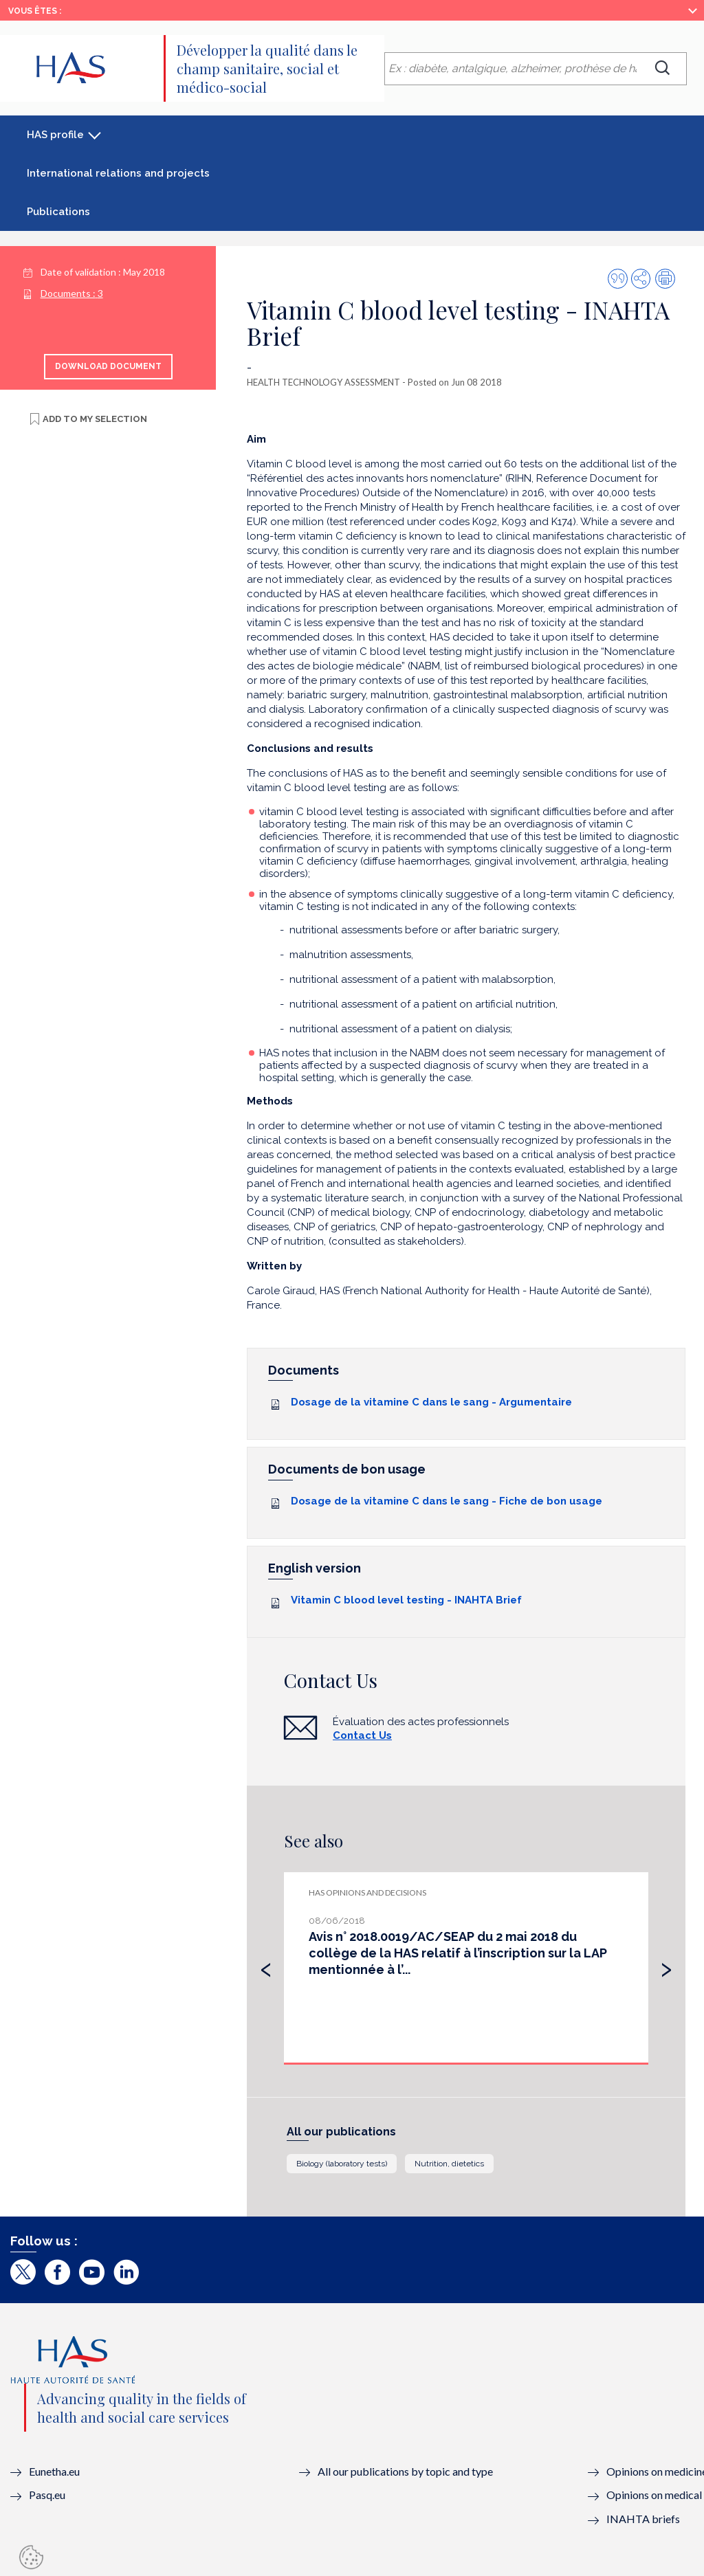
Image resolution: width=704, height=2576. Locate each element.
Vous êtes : (34, 11)
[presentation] (266, 1966)
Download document (108, 366)
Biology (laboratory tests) (341, 2163)
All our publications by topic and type (405, 2471)
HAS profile (55, 135)
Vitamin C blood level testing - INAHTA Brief (406, 1600)
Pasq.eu (47, 2494)
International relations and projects (118, 173)
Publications (58, 212)
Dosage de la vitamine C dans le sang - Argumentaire (431, 1402)
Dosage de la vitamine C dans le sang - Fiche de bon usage (446, 1501)
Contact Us (362, 1735)
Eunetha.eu (54, 2471)
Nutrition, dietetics (449, 2163)
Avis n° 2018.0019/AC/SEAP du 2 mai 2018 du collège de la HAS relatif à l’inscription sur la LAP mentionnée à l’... (458, 1953)
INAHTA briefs (643, 2518)
